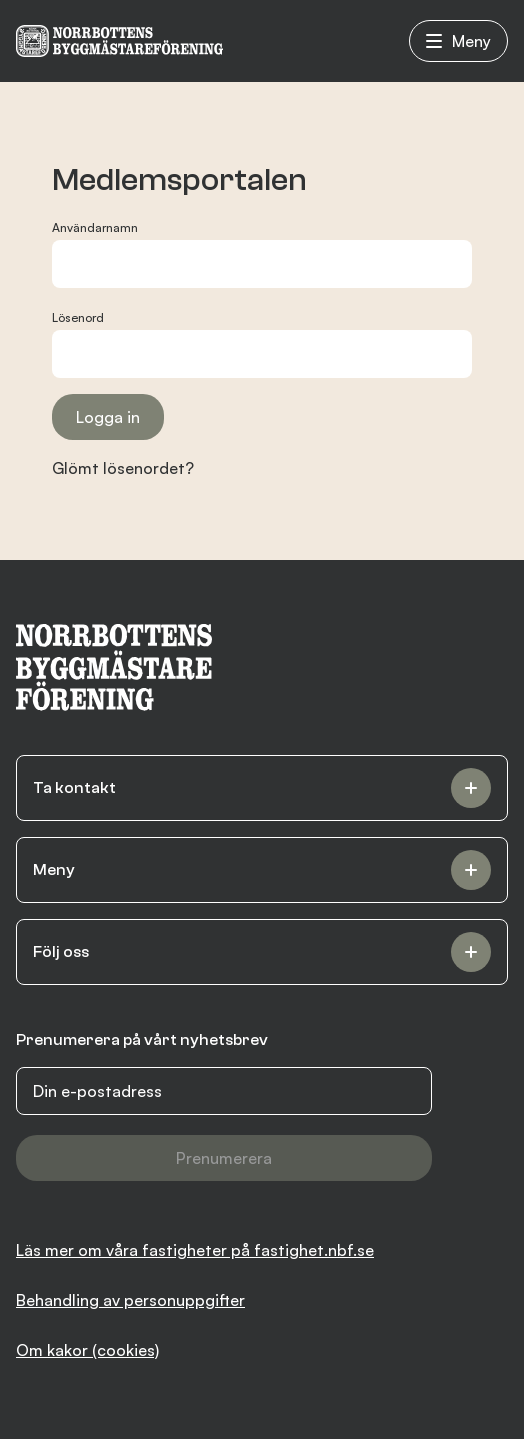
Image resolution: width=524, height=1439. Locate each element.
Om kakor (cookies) (87, 1350)
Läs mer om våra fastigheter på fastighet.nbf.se (195, 1250)
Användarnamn (95, 227)
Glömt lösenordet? (123, 468)
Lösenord (78, 317)
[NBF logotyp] (119, 41)
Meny (458, 41)
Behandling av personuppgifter (130, 1300)
